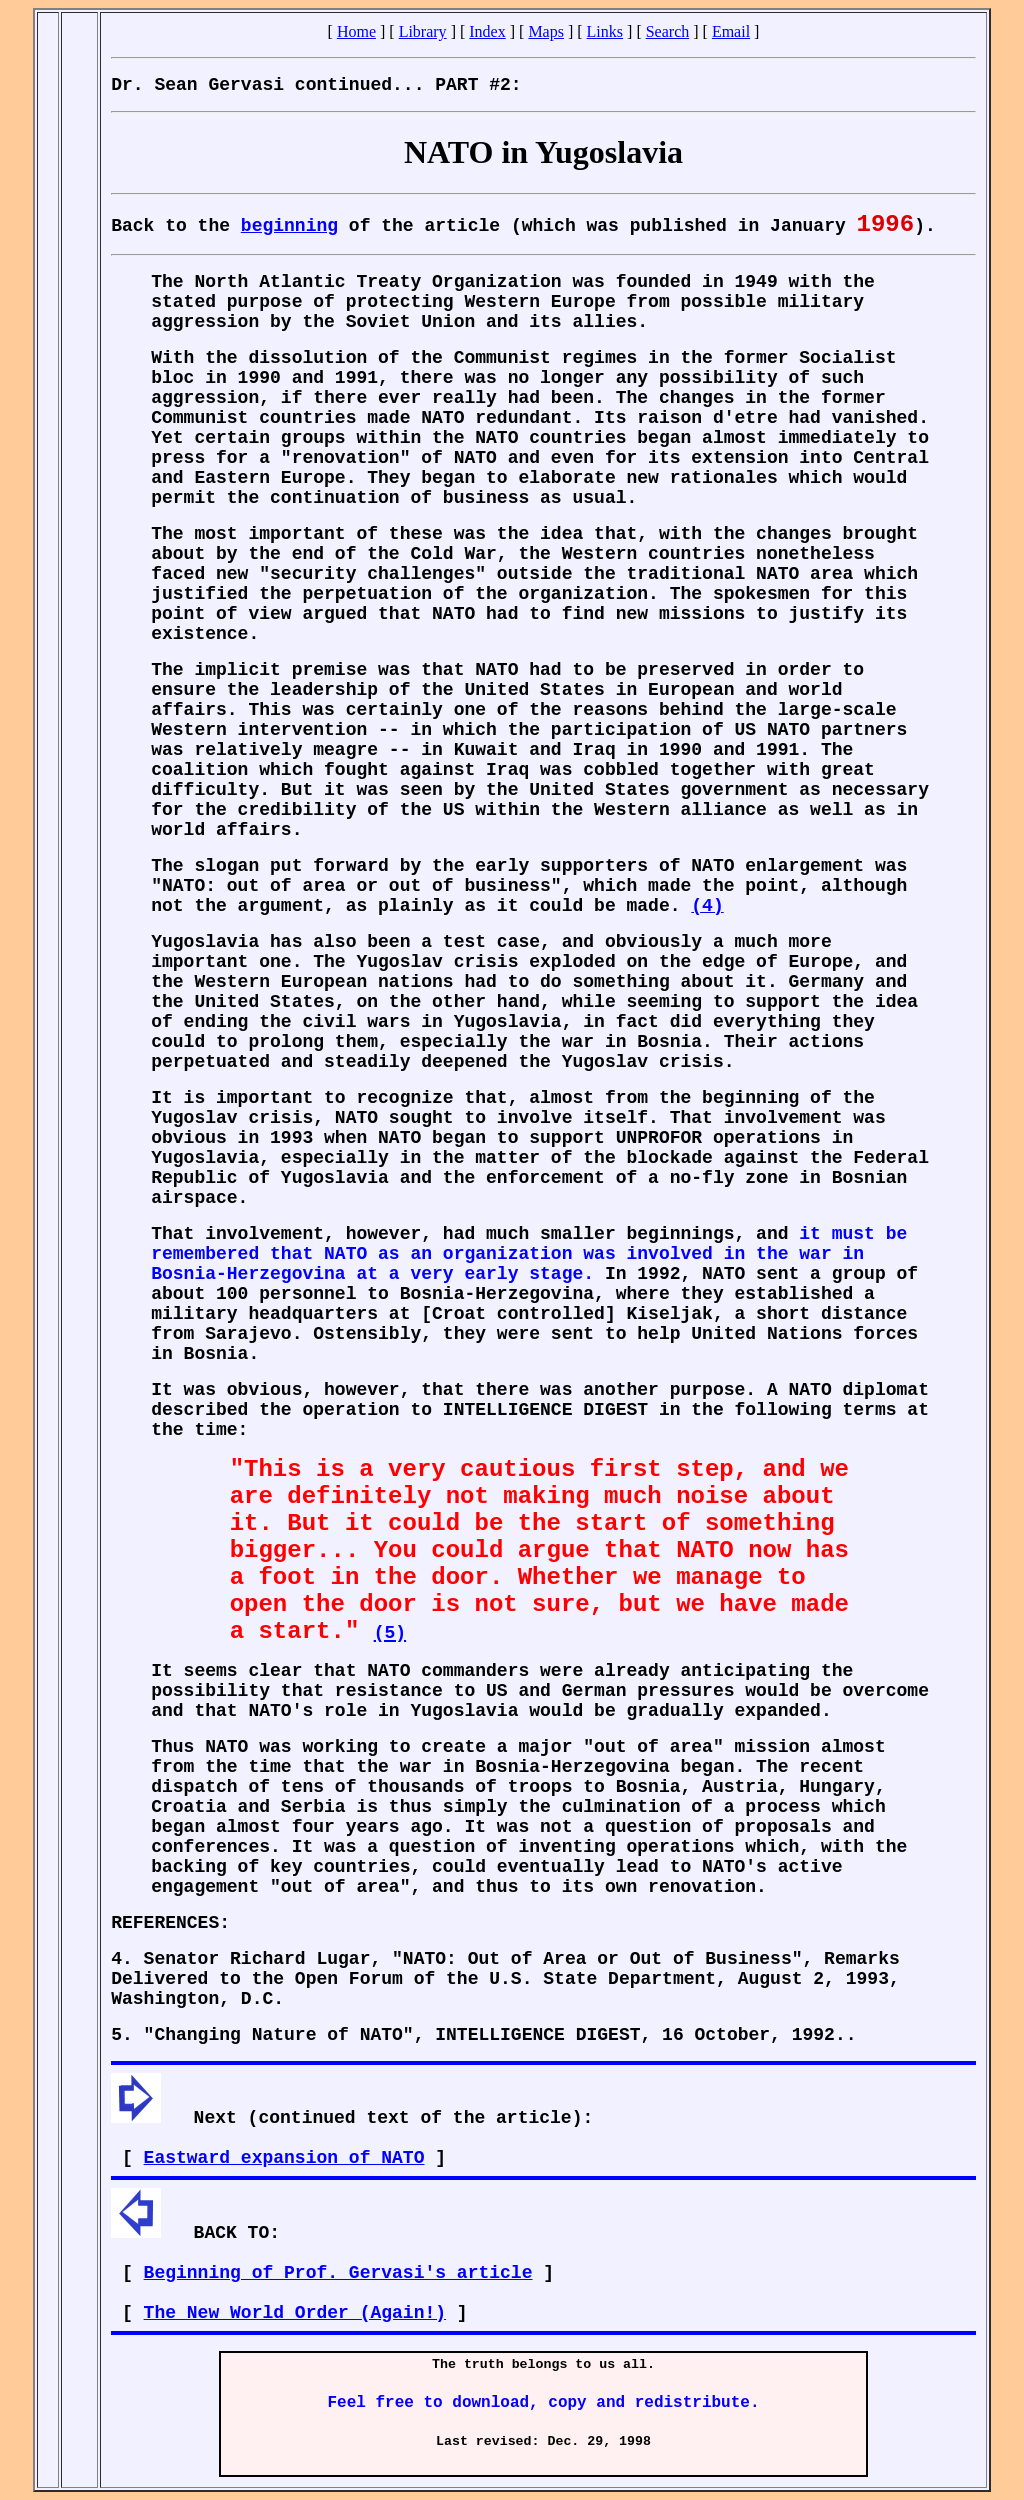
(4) (707, 906)
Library (423, 31)
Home (356, 31)
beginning (289, 226)
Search (668, 31)
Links (605, 31)
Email (731, 31)
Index (487, 31)
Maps (546, 31)
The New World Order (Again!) (295, 2313)
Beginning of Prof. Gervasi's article (338, 2273)
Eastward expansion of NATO (284, 2158)
